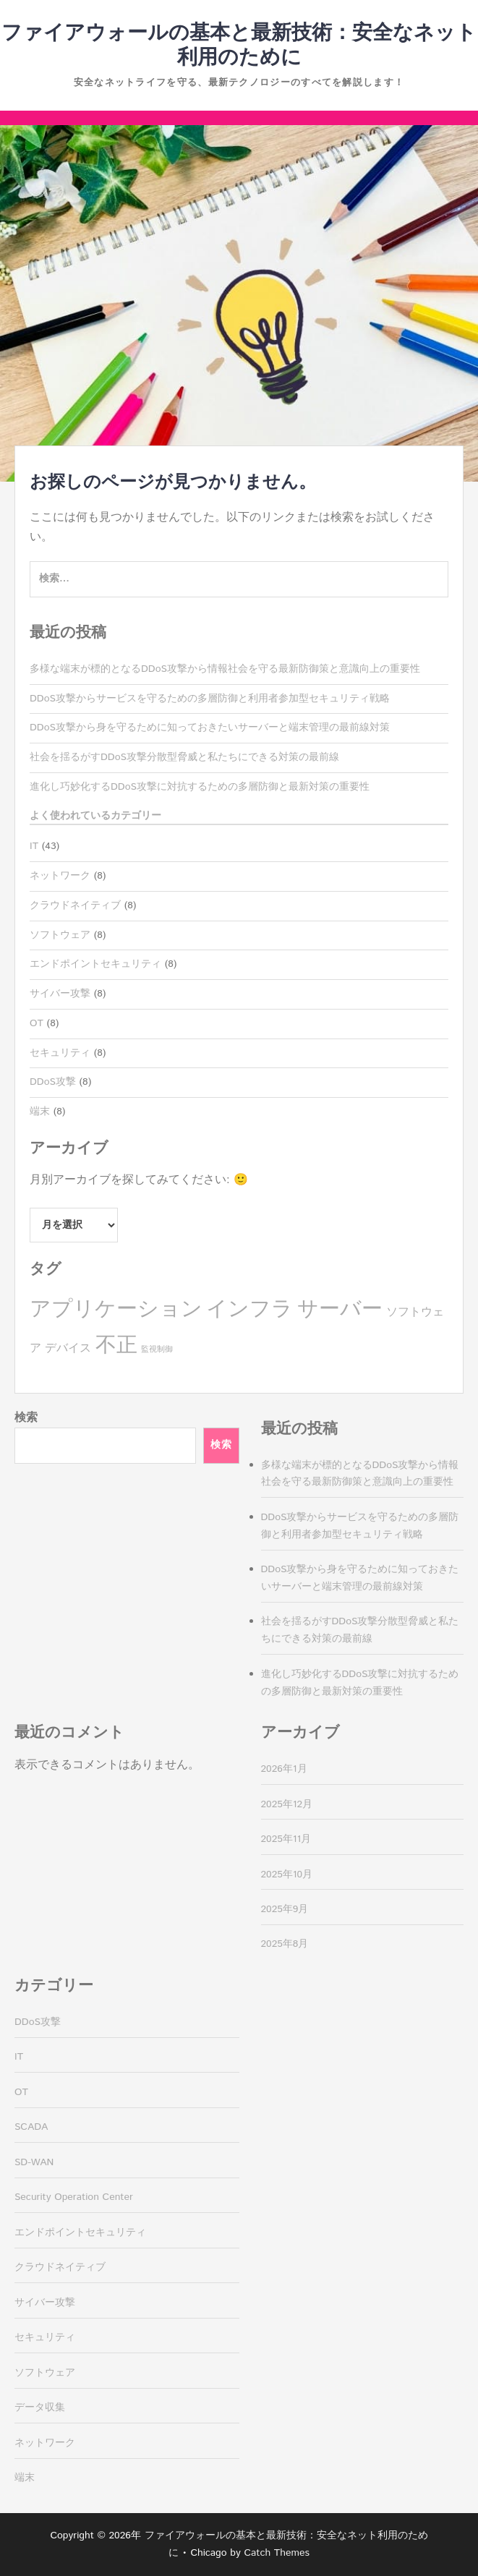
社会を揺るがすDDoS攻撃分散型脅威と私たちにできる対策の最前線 (184, 757)
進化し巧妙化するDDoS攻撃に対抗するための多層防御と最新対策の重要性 (200, 787)
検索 (26, 1417)
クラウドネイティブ (75, 905)
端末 (40, 1111)
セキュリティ (60, 1053)
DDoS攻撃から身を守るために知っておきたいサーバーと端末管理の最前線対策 (210, 727)
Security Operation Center (73, 2197)
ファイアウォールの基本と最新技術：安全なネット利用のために (239, 45)
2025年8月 (285, 1944)
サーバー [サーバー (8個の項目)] (340, 1309)
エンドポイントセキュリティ (95, 964)
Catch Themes (277, 2553)
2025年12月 (287, 1804)
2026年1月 (284, 1769)
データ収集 (39, 2407)
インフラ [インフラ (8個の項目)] (249, 1309)
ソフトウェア (60, 935)
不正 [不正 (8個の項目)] (116, 1345)
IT (34, 846)
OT (36, 1023)
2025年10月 (287, 1874)
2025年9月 (285, 1909)
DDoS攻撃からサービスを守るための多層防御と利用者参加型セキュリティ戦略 (210, 698)
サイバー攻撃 (60, 993)
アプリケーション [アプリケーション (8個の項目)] (116, 1309)
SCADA (31, 2127)
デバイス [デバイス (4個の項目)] (68, 1348)
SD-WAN (34, 2162)
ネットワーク (60, 876)
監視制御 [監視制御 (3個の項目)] (157, 1349)
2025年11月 (286, 1839)
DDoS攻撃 (53, 1082)
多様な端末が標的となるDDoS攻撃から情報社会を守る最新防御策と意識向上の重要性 (225, 669)
